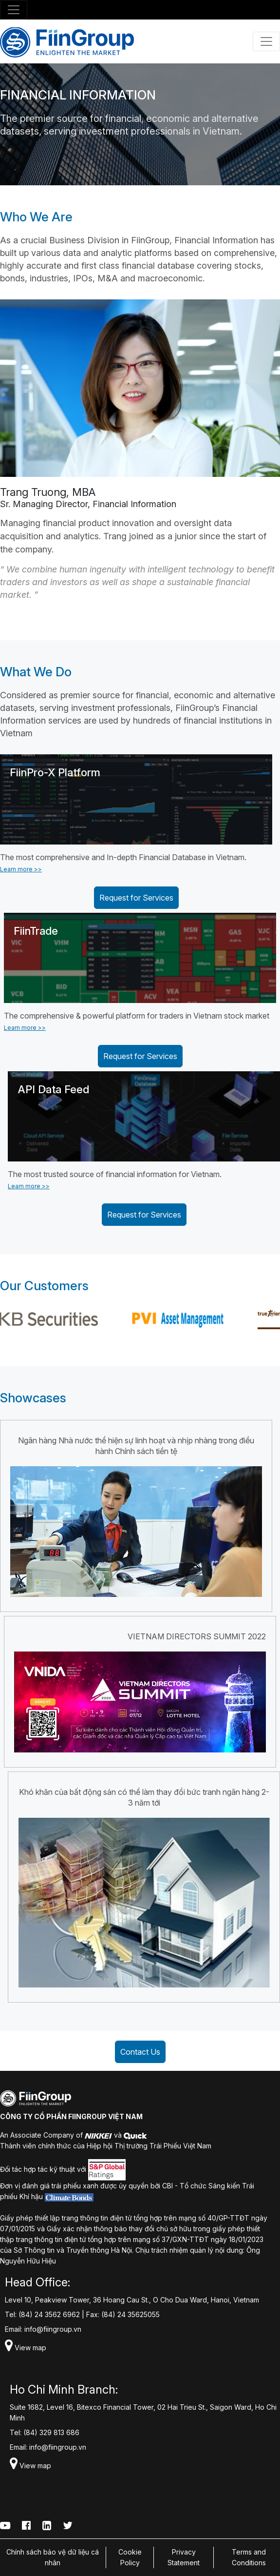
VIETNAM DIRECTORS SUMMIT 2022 (197, 1636)
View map (25, 2347)
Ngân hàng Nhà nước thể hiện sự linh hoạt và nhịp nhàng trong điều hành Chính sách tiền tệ (136, 1445)
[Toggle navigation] (13, 10)
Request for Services (136, 898)
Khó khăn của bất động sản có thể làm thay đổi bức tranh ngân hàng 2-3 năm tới (144, 1797)
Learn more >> (21, 869)
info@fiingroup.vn (52, 2329)
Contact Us (140, 2052)
